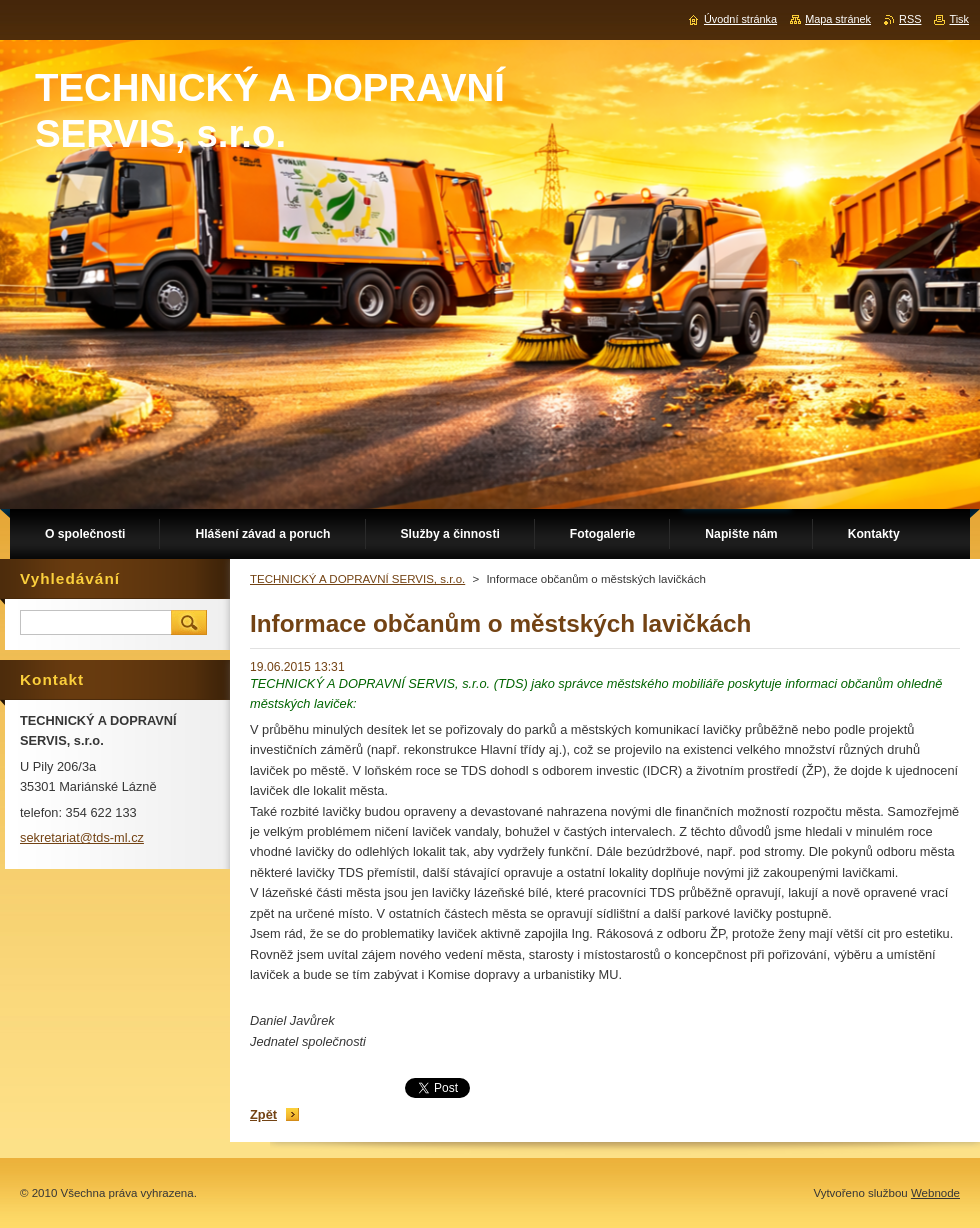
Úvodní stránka (740, 19)
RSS (910, 19)
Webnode (935, 1193)
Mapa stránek (838, 19)
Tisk (959, 19)
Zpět (263, 1114)
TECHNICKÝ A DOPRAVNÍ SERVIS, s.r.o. (357, 579)
